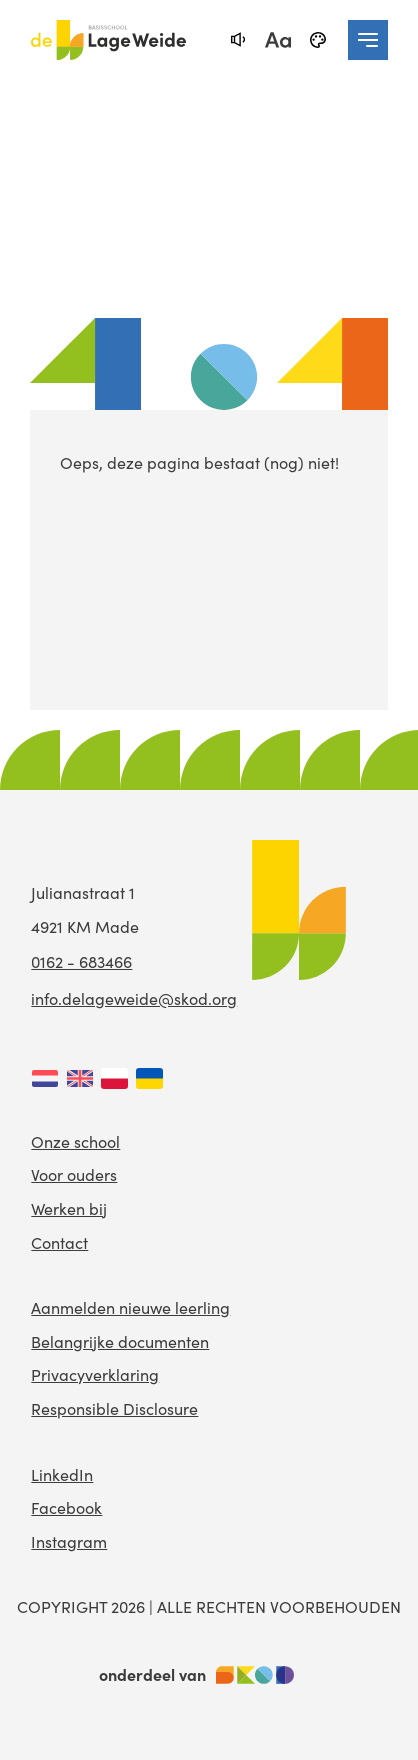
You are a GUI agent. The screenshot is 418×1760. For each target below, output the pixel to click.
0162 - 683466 (81, 961)
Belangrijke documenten (120, 1341)
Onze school (75, 1141)
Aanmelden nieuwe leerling (130, 1307)
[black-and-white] (318, 40)
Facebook (66, 1507)
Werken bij (69, 1208)
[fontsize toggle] (278, 40)
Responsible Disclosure (114, 1408)
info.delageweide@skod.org (134, 998)
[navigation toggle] (368, 40)
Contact (59, 1242)
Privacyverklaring (95, 1374)
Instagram (69, 1541)
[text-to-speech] (238, 40)
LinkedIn (62, 1474)
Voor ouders (74, 1174)
